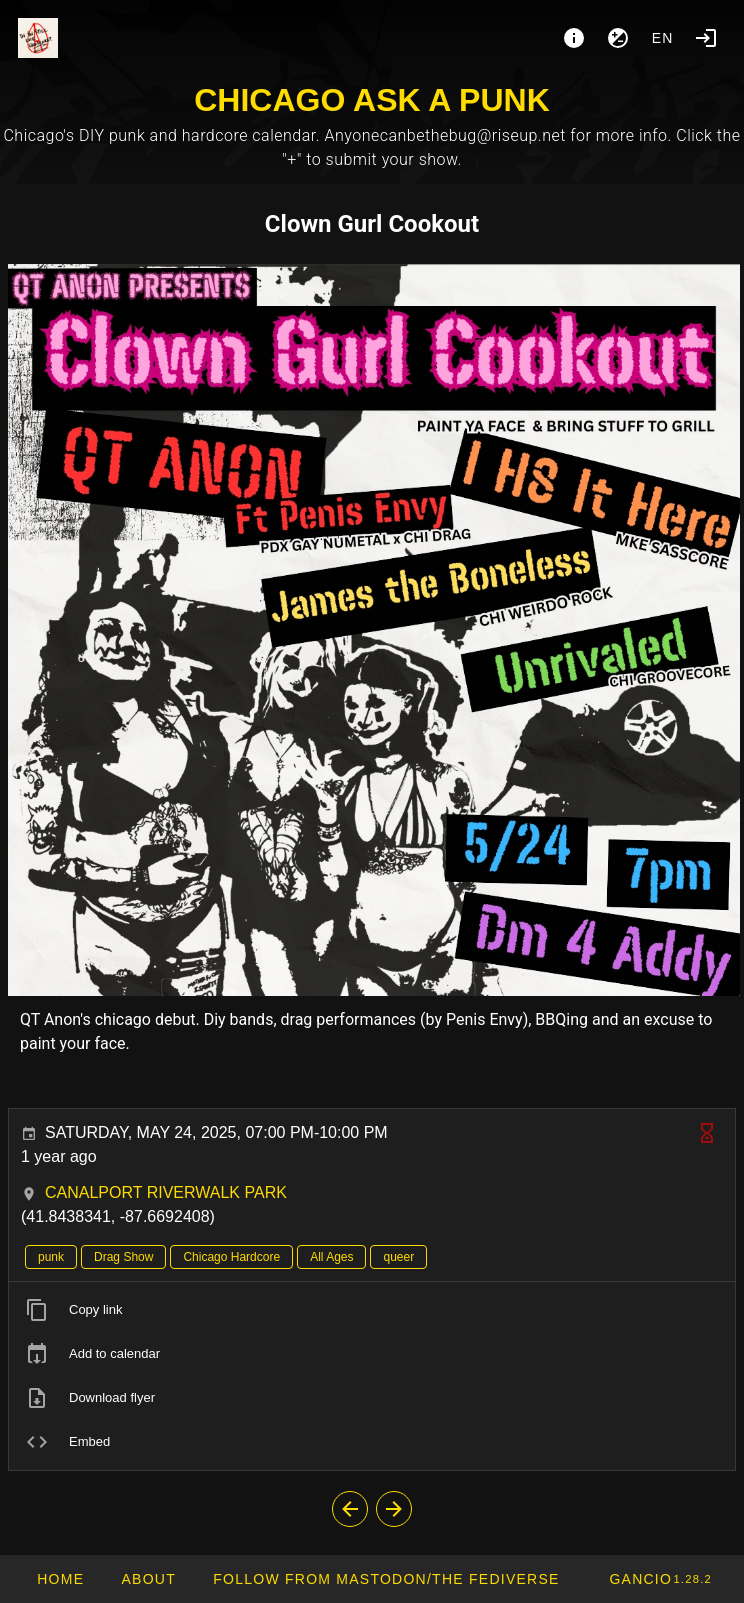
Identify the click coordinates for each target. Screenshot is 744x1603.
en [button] (663, 38)
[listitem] (372, 1310)
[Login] (706, 38)
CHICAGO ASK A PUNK (372, 100)
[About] (574, 38)
